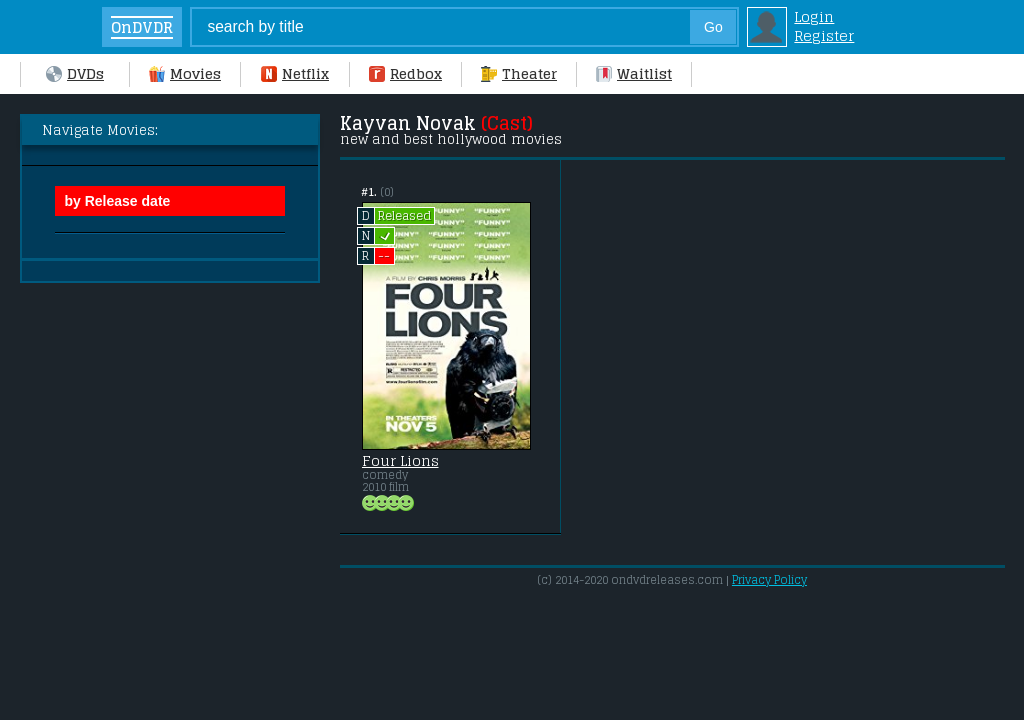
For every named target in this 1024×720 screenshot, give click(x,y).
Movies (185, 73)
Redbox (405, 73)
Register (824, 35)
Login (814, 16)
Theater (519, 73)
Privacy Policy (769, 580)
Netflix (295, 73)
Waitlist (634, 73)
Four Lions (400, 461)
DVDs (75, 73)
